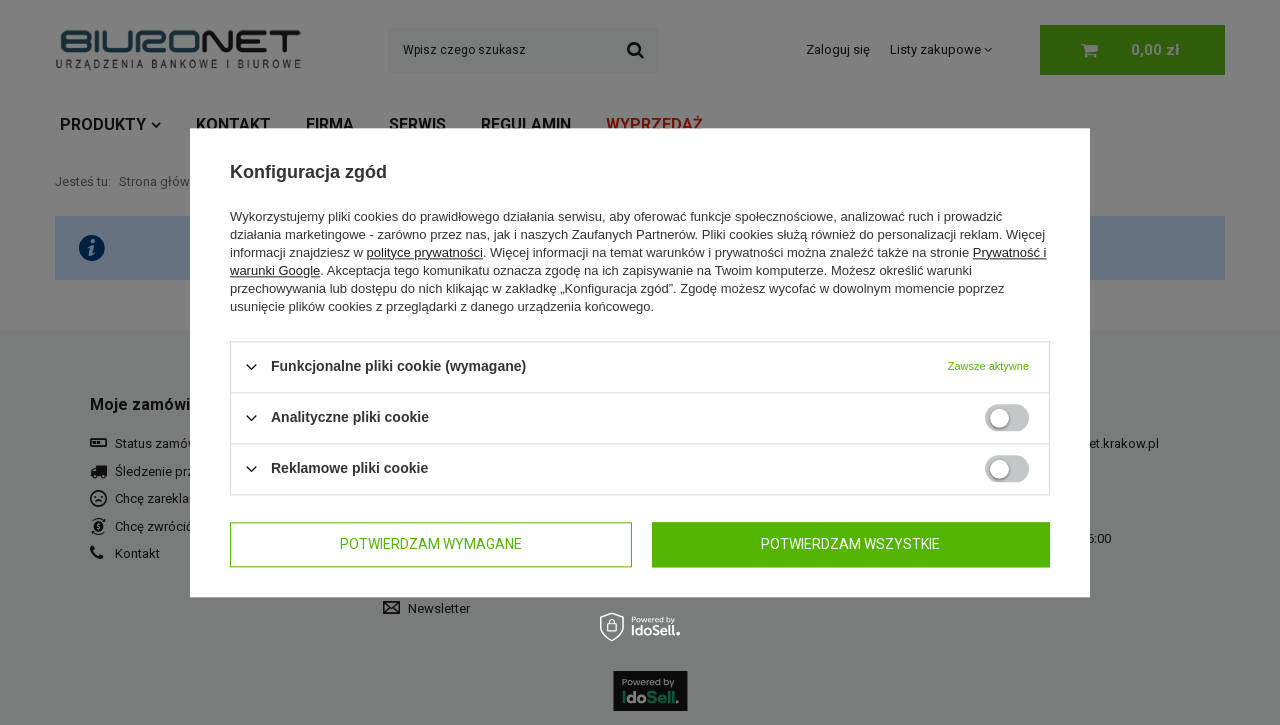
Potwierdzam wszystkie (850, 544)
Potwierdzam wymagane (431, 544)
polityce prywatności (425, 252)
